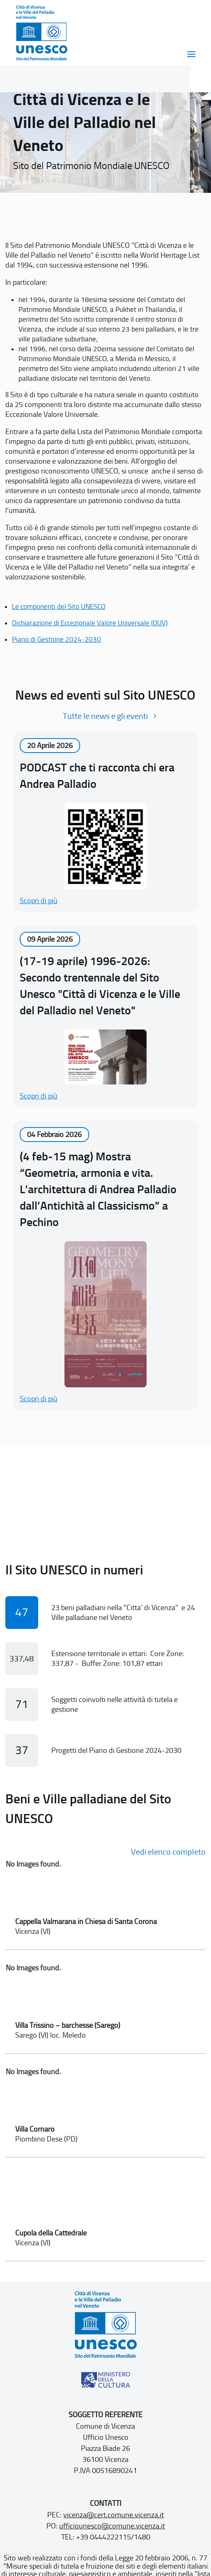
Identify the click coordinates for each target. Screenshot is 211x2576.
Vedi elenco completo (168, 1852)
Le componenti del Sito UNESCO (59, 606)
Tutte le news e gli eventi (105, 716)
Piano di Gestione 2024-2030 (56, 639)
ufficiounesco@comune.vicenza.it (112, 2525)
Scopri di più (38, 900)
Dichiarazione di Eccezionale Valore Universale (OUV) (89, 623)
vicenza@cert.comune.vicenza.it (113, 2514)
